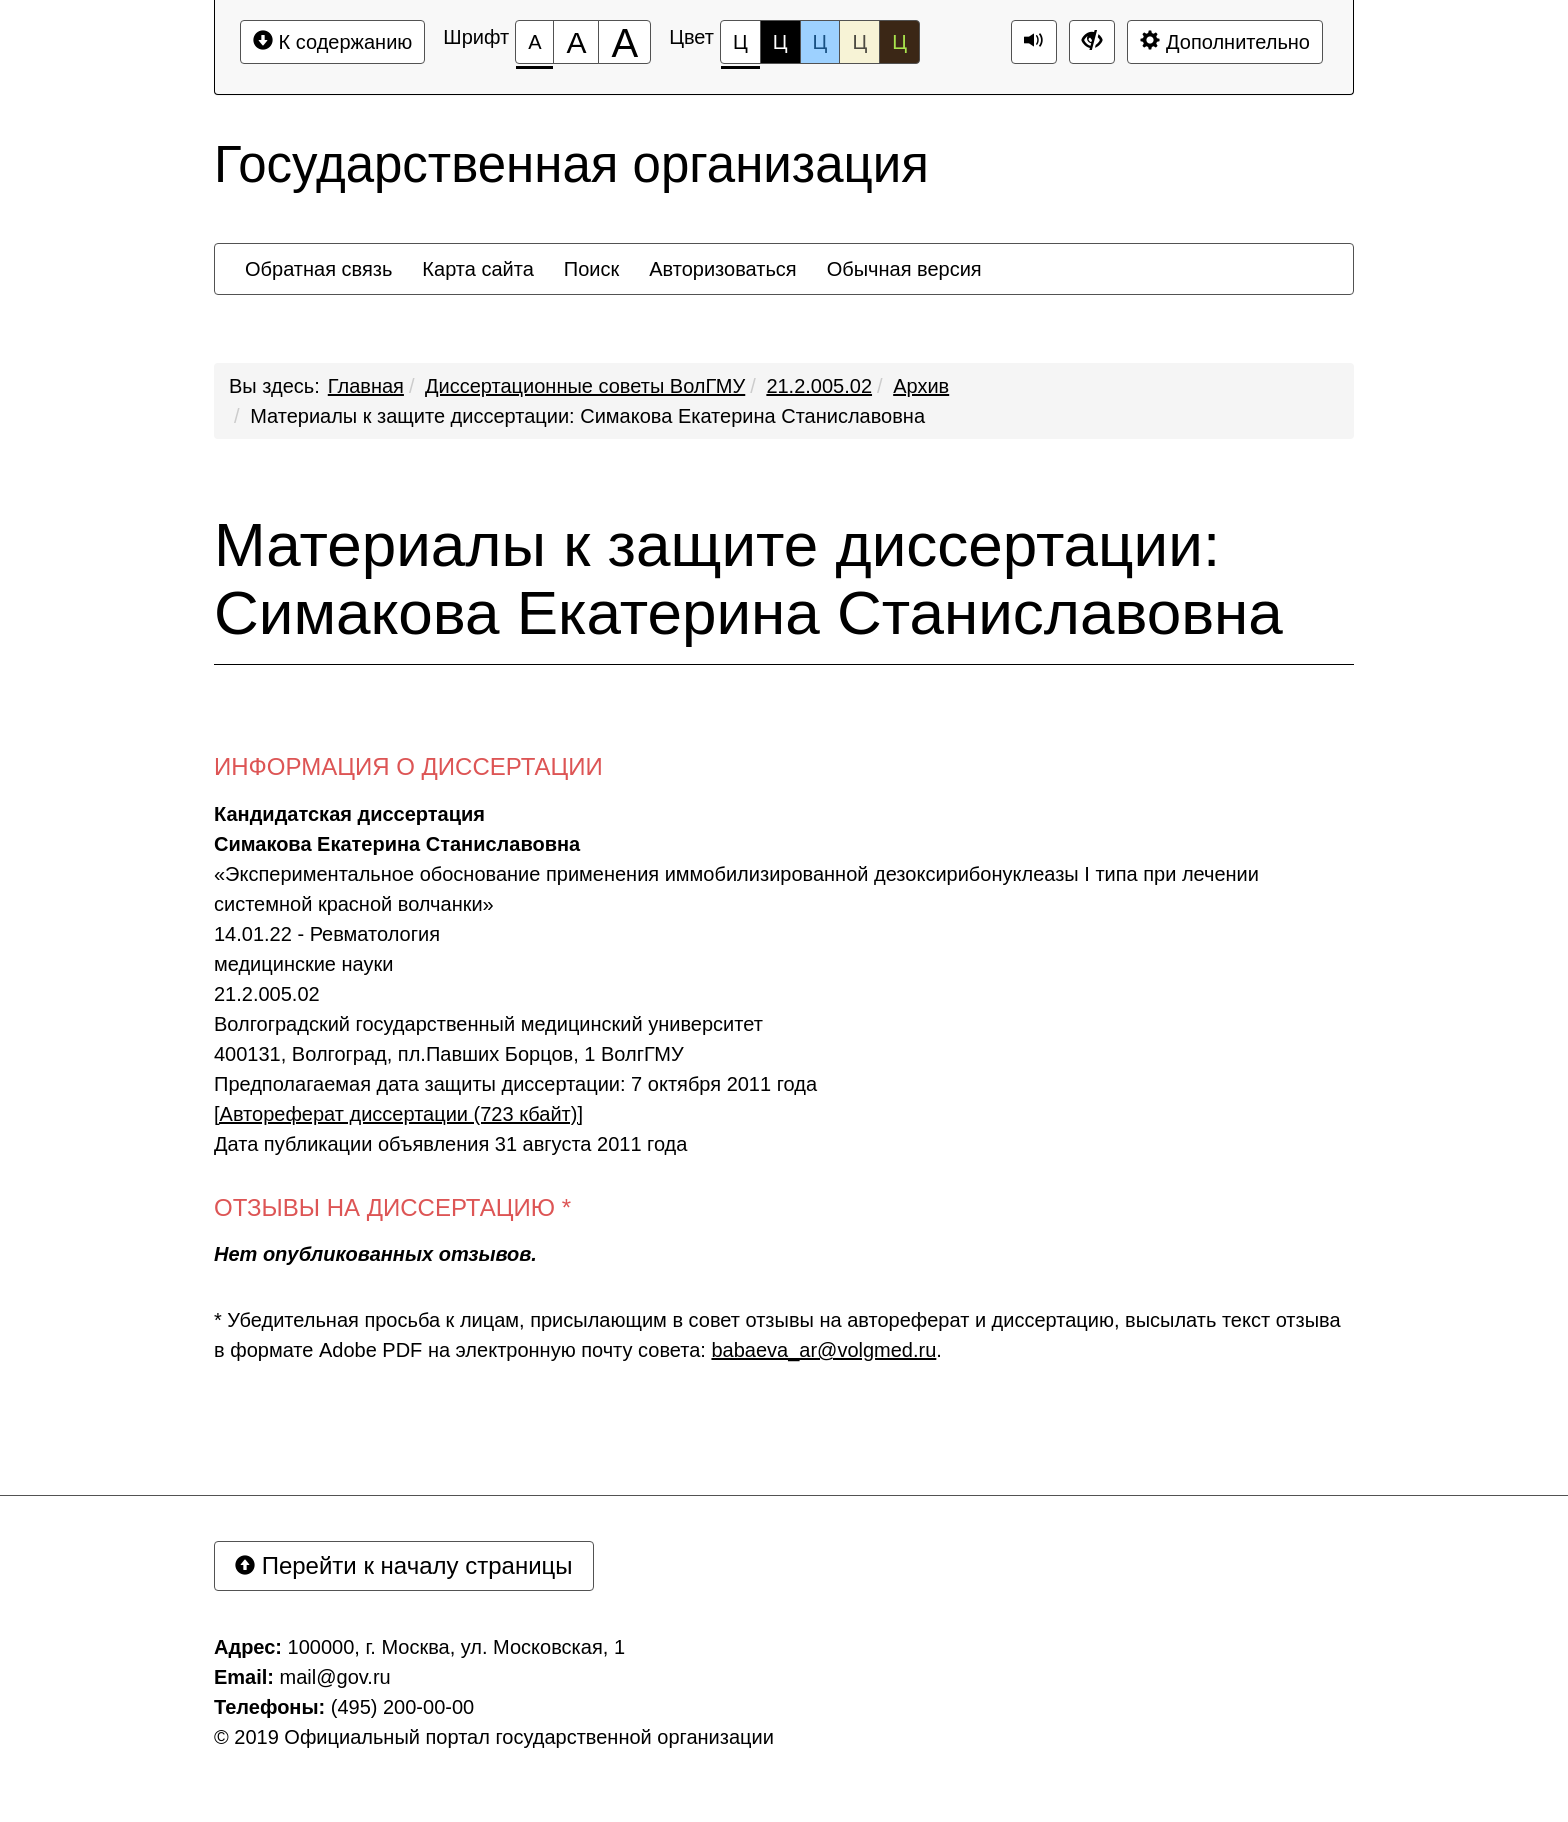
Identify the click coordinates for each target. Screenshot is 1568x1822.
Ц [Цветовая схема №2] (780, 42)
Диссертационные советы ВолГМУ (585, 386)
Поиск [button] (591, 269)
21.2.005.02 (819, 386)
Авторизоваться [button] (722, 269)
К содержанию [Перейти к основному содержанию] (332, 41)
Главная (366, 386)
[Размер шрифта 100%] (534, 42)
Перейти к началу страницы (404, 1565)
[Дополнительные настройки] (1092, 42)
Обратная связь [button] (318, 269)
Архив (921, 386)
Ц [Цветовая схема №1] (740, 47)
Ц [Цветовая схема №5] (899, 42)
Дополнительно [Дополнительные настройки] (1225, 41)
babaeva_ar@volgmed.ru (823, 1350)
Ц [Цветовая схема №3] (820, 42)
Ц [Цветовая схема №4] (859, 42)
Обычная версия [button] (904, 269)
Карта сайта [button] (477, 269)
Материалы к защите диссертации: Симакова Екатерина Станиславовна (587, 416)
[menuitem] (318, 269)
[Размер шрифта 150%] (576, 42)
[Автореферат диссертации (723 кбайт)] (398, 1114)
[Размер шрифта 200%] (624, 42)
